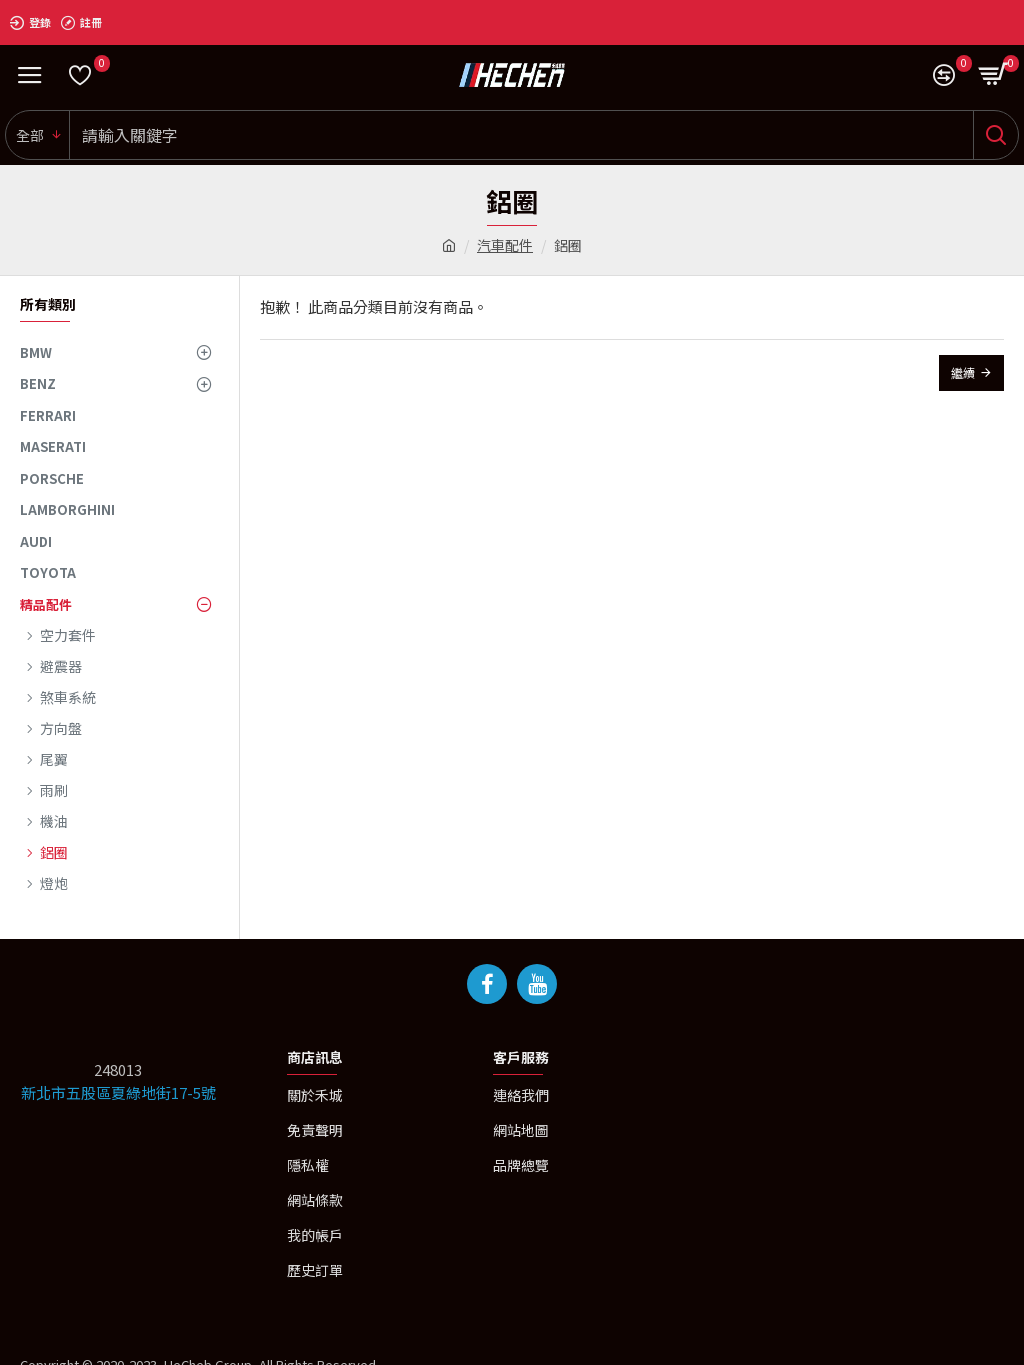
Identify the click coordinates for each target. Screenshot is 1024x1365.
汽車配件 (505, 245)
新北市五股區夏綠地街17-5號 (118, 1092)
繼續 (963, 372)
